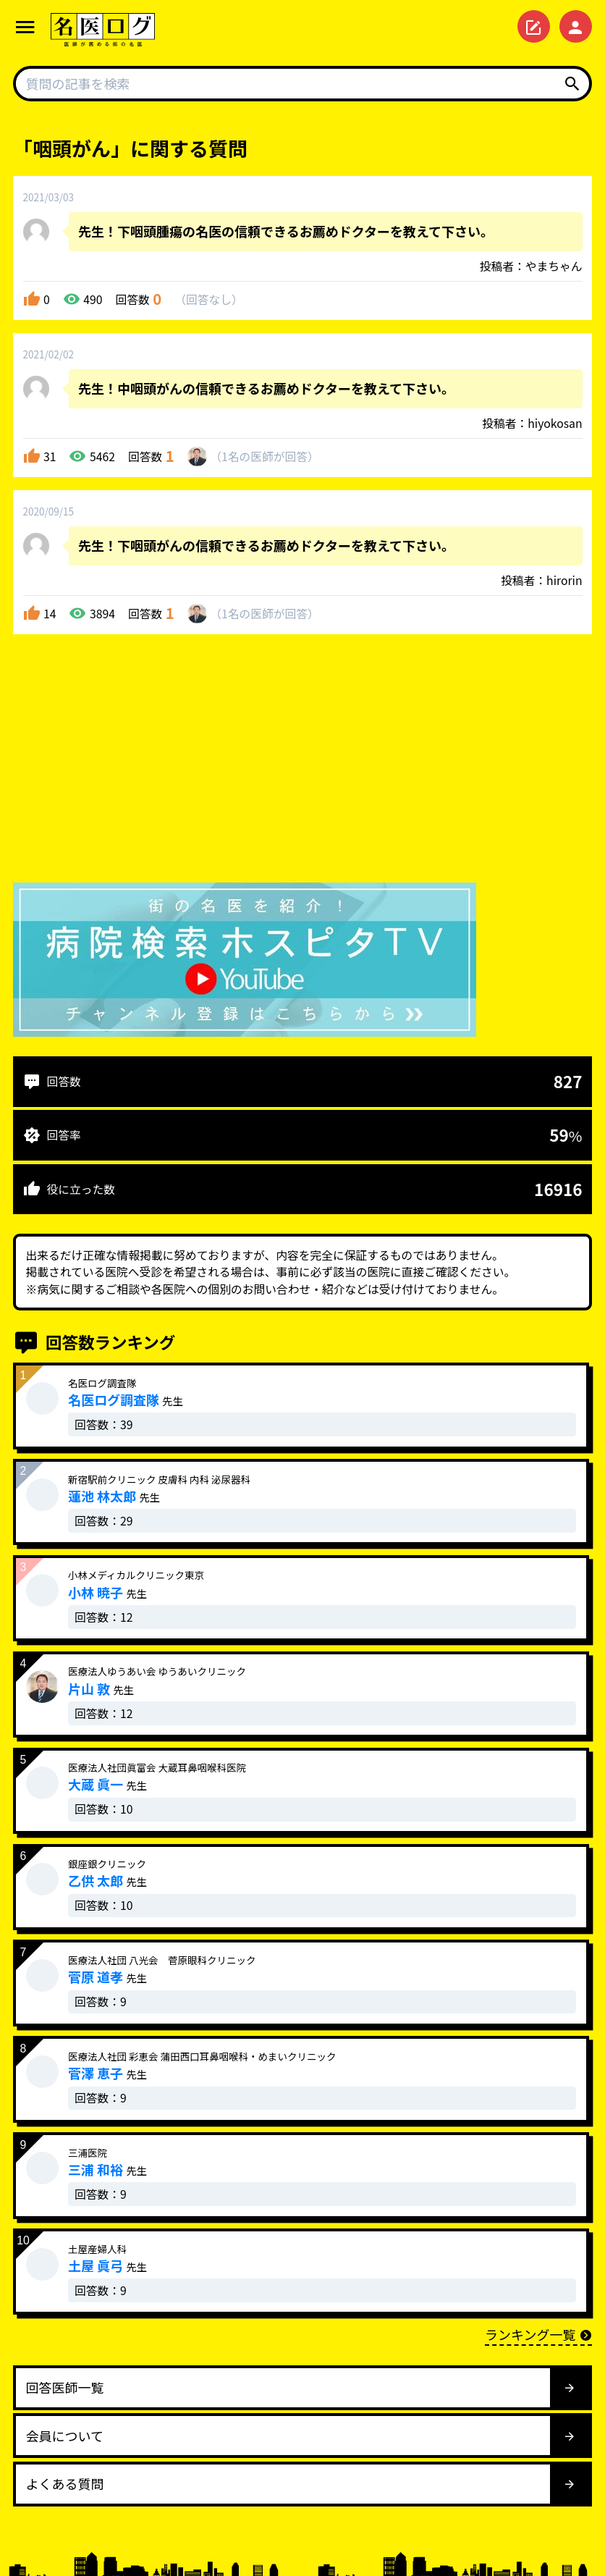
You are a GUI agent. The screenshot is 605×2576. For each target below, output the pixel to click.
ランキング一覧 (538, 2334)
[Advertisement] (302, 761)
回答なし (209, 299)
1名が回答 (264, 456)
